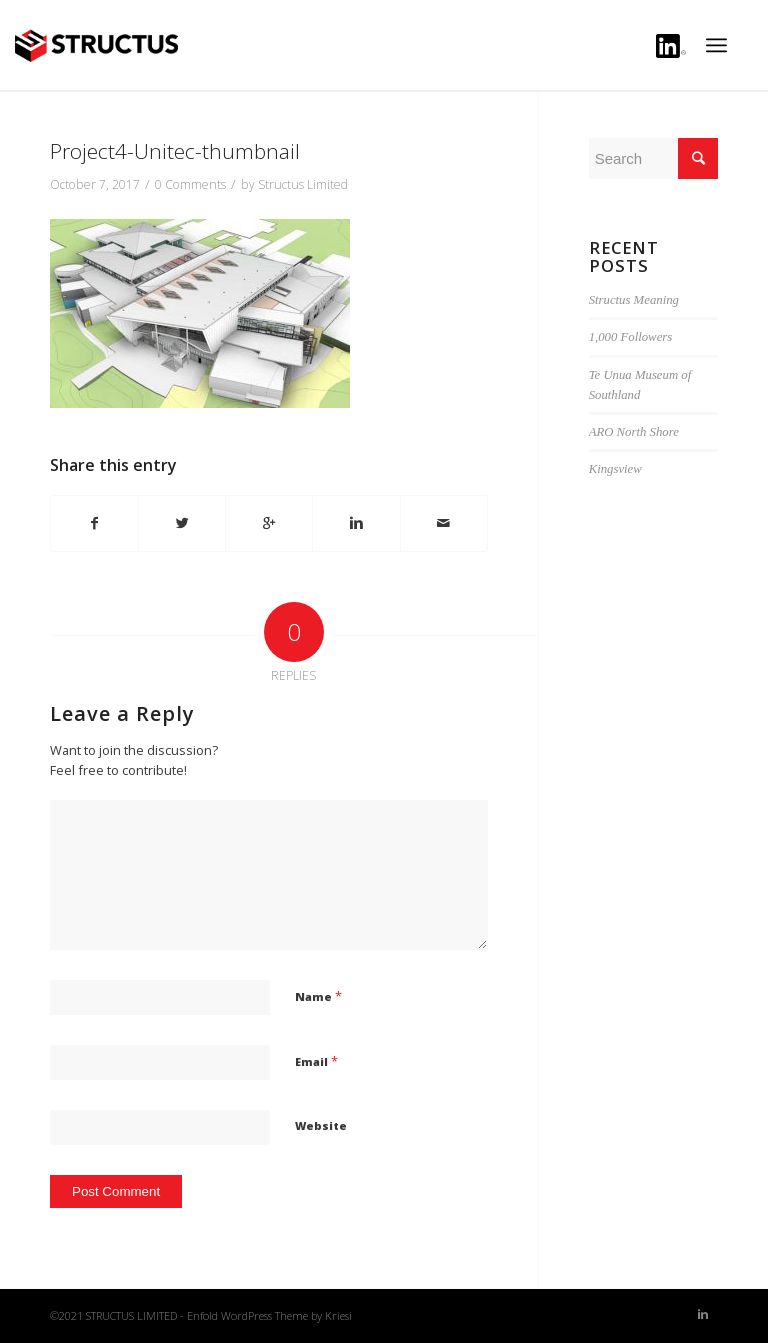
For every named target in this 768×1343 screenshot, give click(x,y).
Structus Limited (303, 184)
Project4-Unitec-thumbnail (175, 151)
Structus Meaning (634, 300)
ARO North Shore (634, 432)
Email (316, 1061)
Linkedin (671, 49)
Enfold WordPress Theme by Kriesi (269, 1315)
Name (318, 996)
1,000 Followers (631, 337)
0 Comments (190, 184)
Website (321, 1125)
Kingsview (615, 469)
